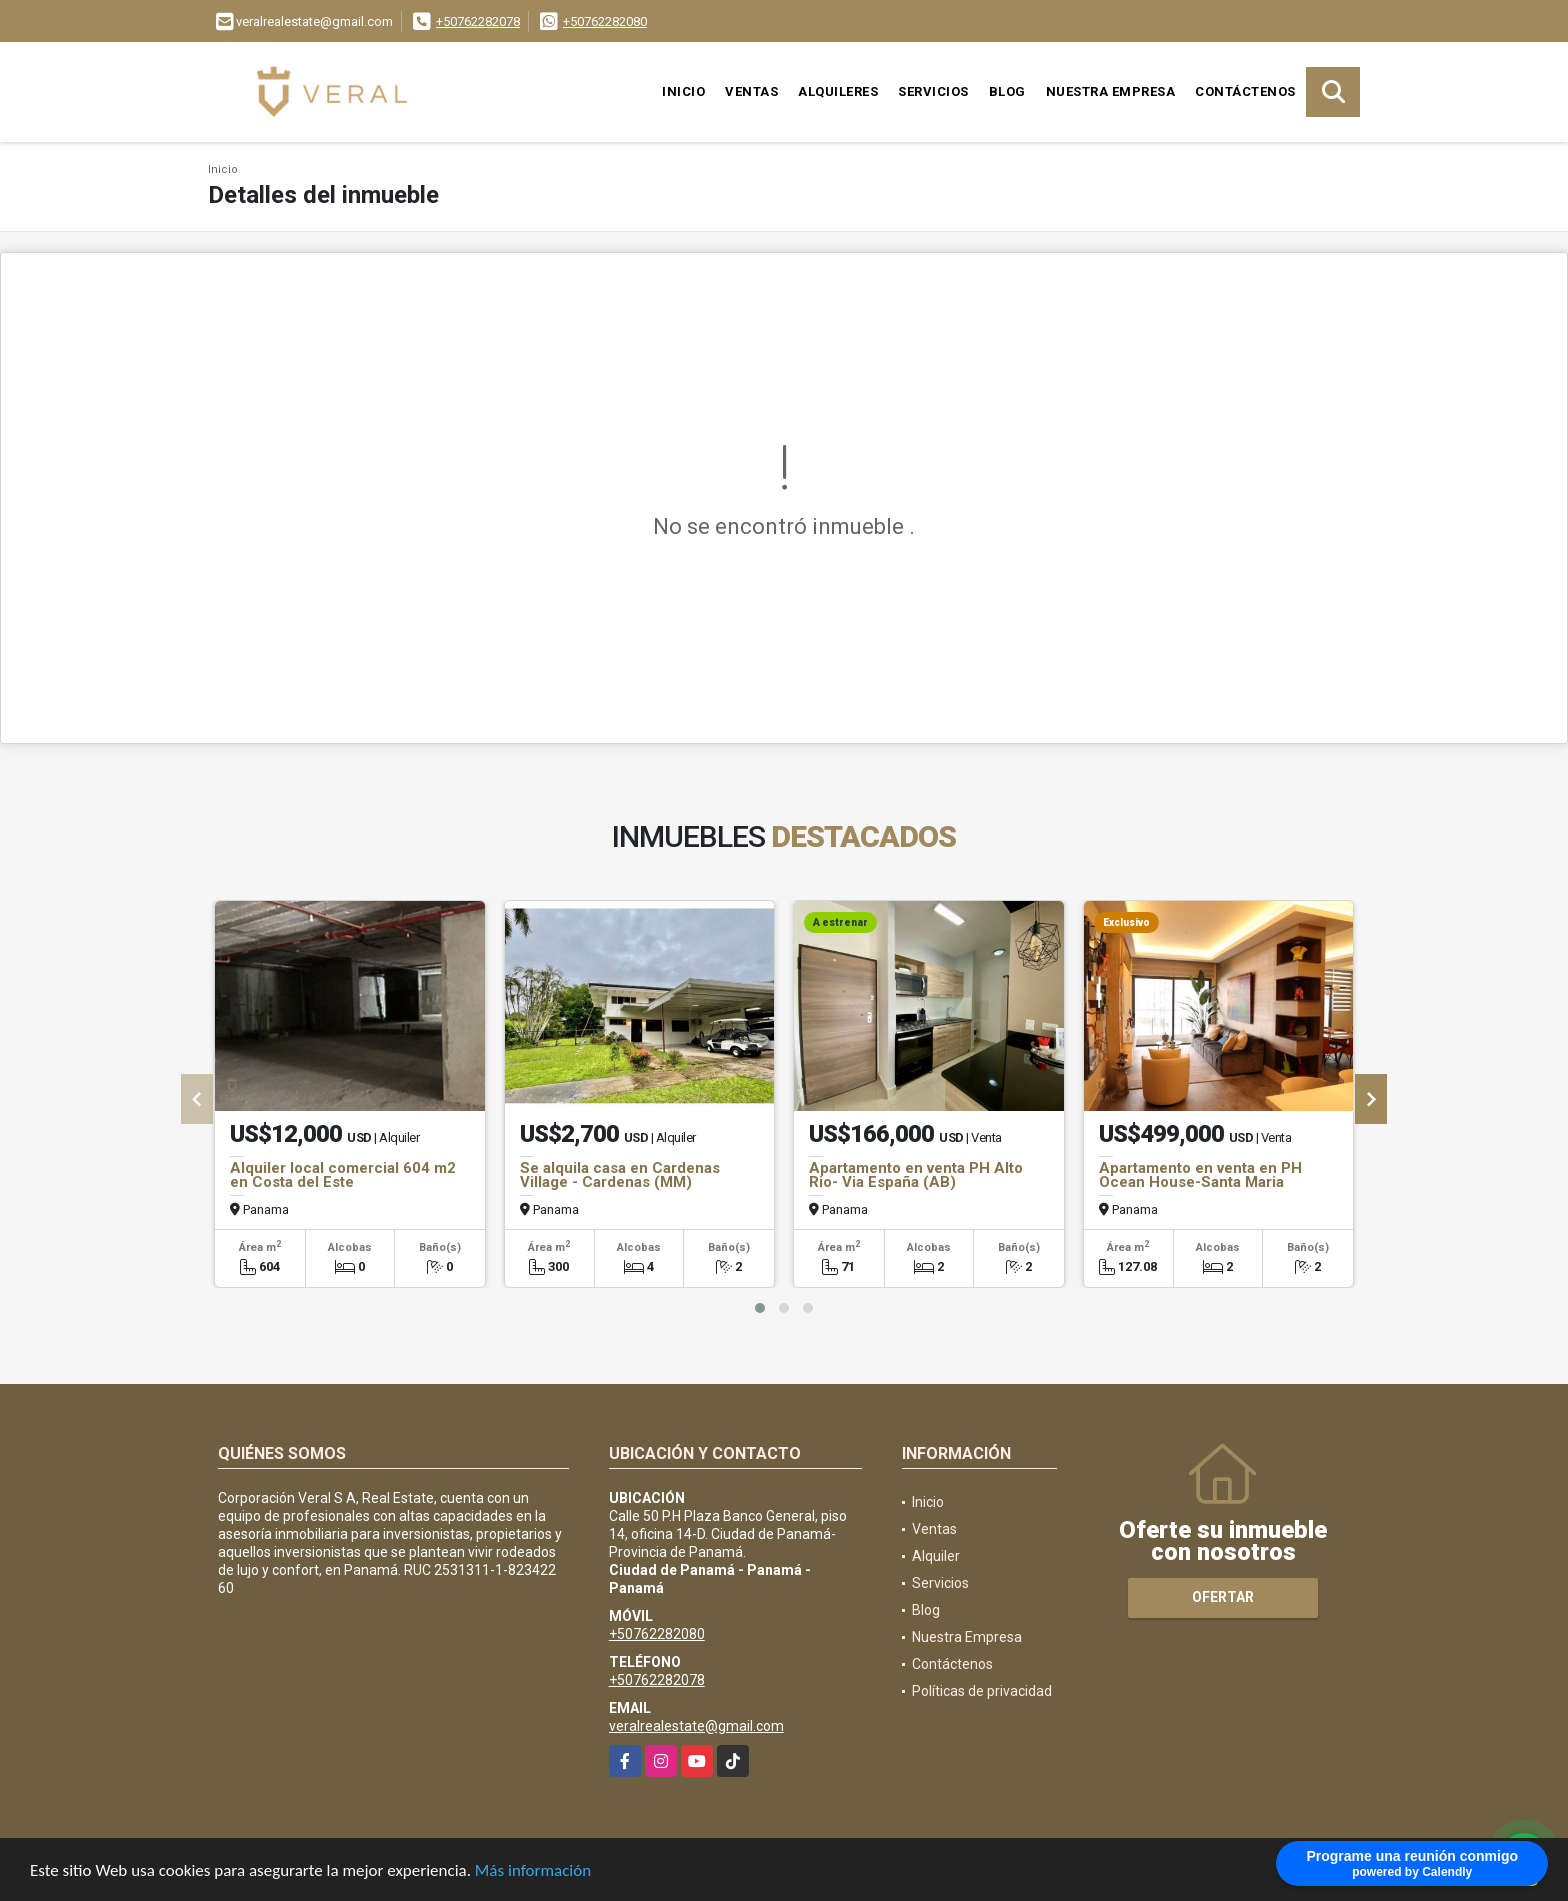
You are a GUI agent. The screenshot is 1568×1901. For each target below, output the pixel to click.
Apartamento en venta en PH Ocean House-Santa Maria (1200, 1175)
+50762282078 (478, 21)
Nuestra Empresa (1111, 91)
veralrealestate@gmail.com (696, 1726)
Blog (1007, 91)
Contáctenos (1245, 91)
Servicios (933, 91)
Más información (533, 1871)
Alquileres (838, 91)
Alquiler (936, 1556)
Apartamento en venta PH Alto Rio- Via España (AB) (916, 1175)
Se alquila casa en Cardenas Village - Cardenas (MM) (620, 1175)
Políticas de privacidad (982, 1691)
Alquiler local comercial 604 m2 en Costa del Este (343, 1175)
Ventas (751, 91)
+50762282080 (605, 21)
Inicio (683, 91)
